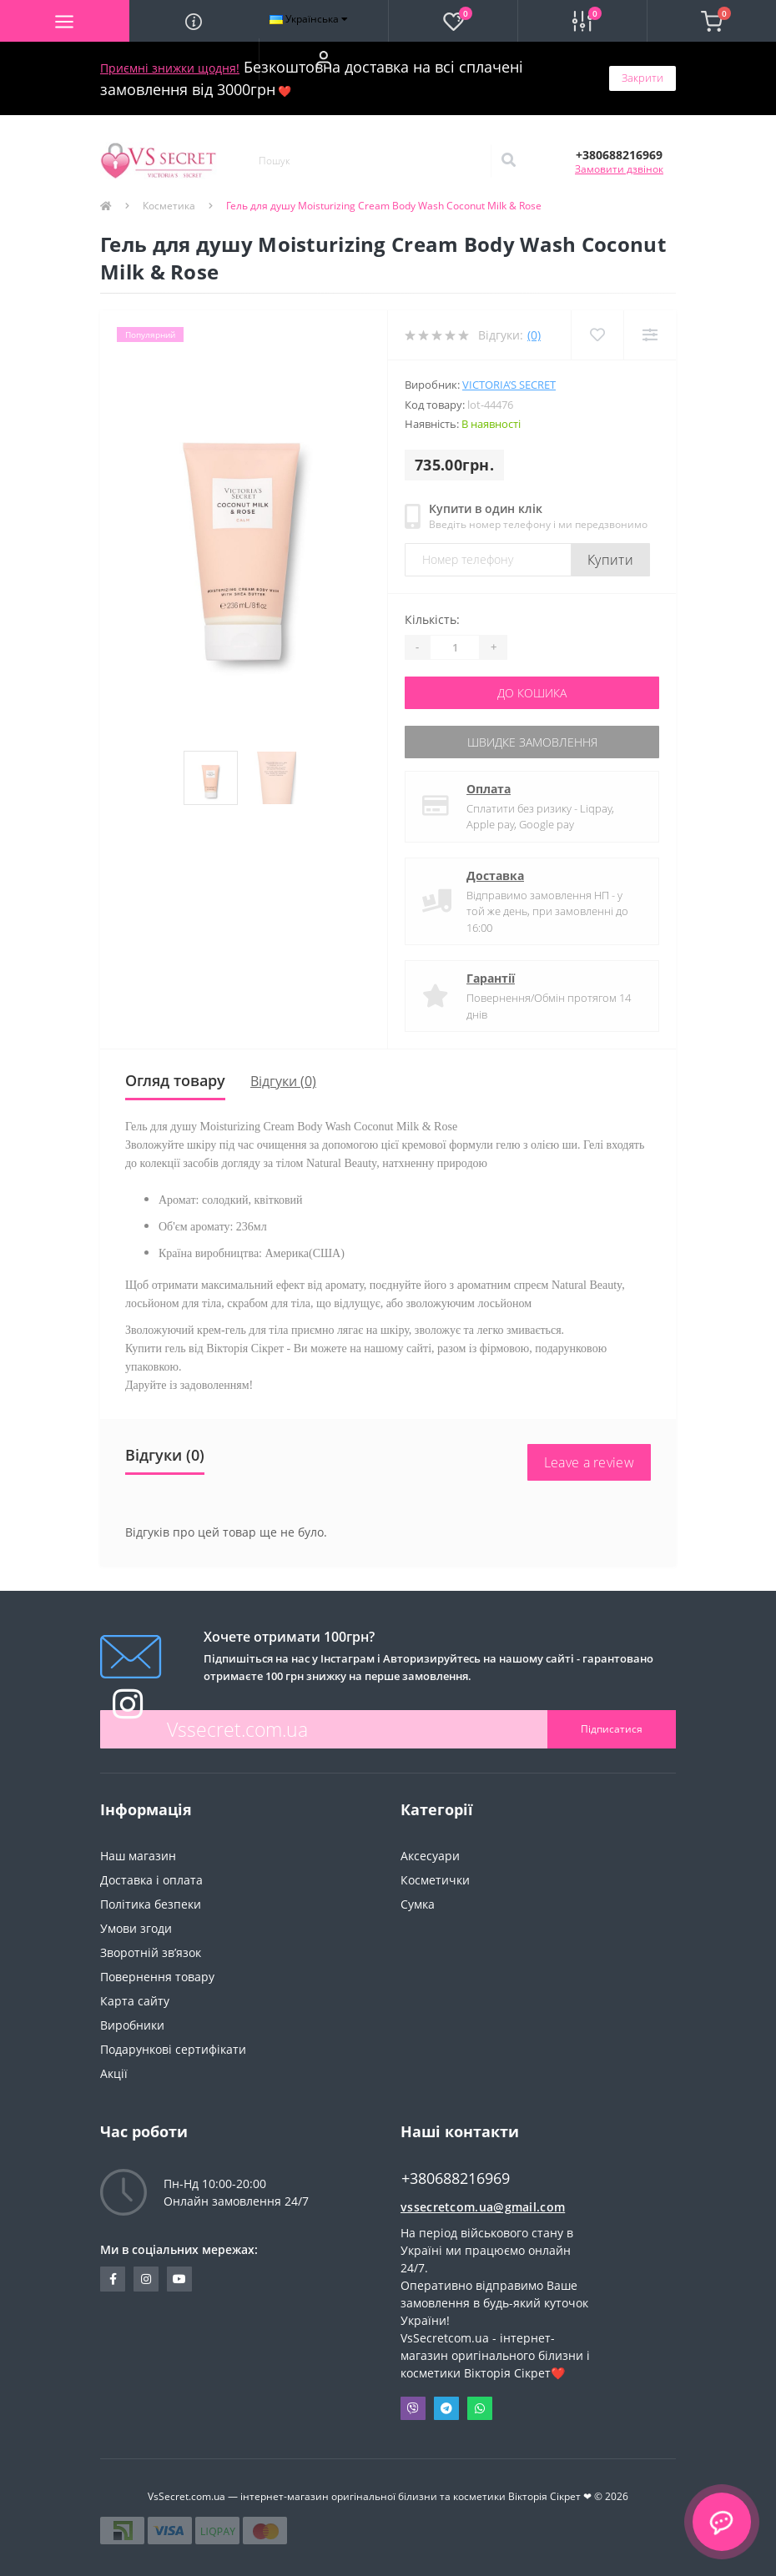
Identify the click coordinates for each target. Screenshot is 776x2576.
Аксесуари (430, 1856)
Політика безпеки (150, 1904)
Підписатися (611, 1729)
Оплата (488, 789)
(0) (534, 335)
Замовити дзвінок (619, 169)
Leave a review (589, 1462)
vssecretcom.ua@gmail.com (483, 2207)
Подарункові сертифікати (173, 2049)
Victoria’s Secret (509, 384)
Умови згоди (136, 1928)
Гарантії (490, 978)
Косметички (435, 1880)
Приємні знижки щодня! (169, 68)
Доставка (495, 875)
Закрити (642, 77)
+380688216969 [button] (455, 2178)
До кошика (532, 693)
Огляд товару (175, 1080)
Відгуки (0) (283, 1081)
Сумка (418, 1904)
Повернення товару (157, 1977)
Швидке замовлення (532, 742)
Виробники (132, 2025)
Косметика (169, 206)
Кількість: (432, 619)
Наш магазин (138, 1856)
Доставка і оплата (151, 1880)
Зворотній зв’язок (150, 1952)
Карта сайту (134, 2001)
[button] (323, 59)
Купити (610, 560)
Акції (114, 2073)
